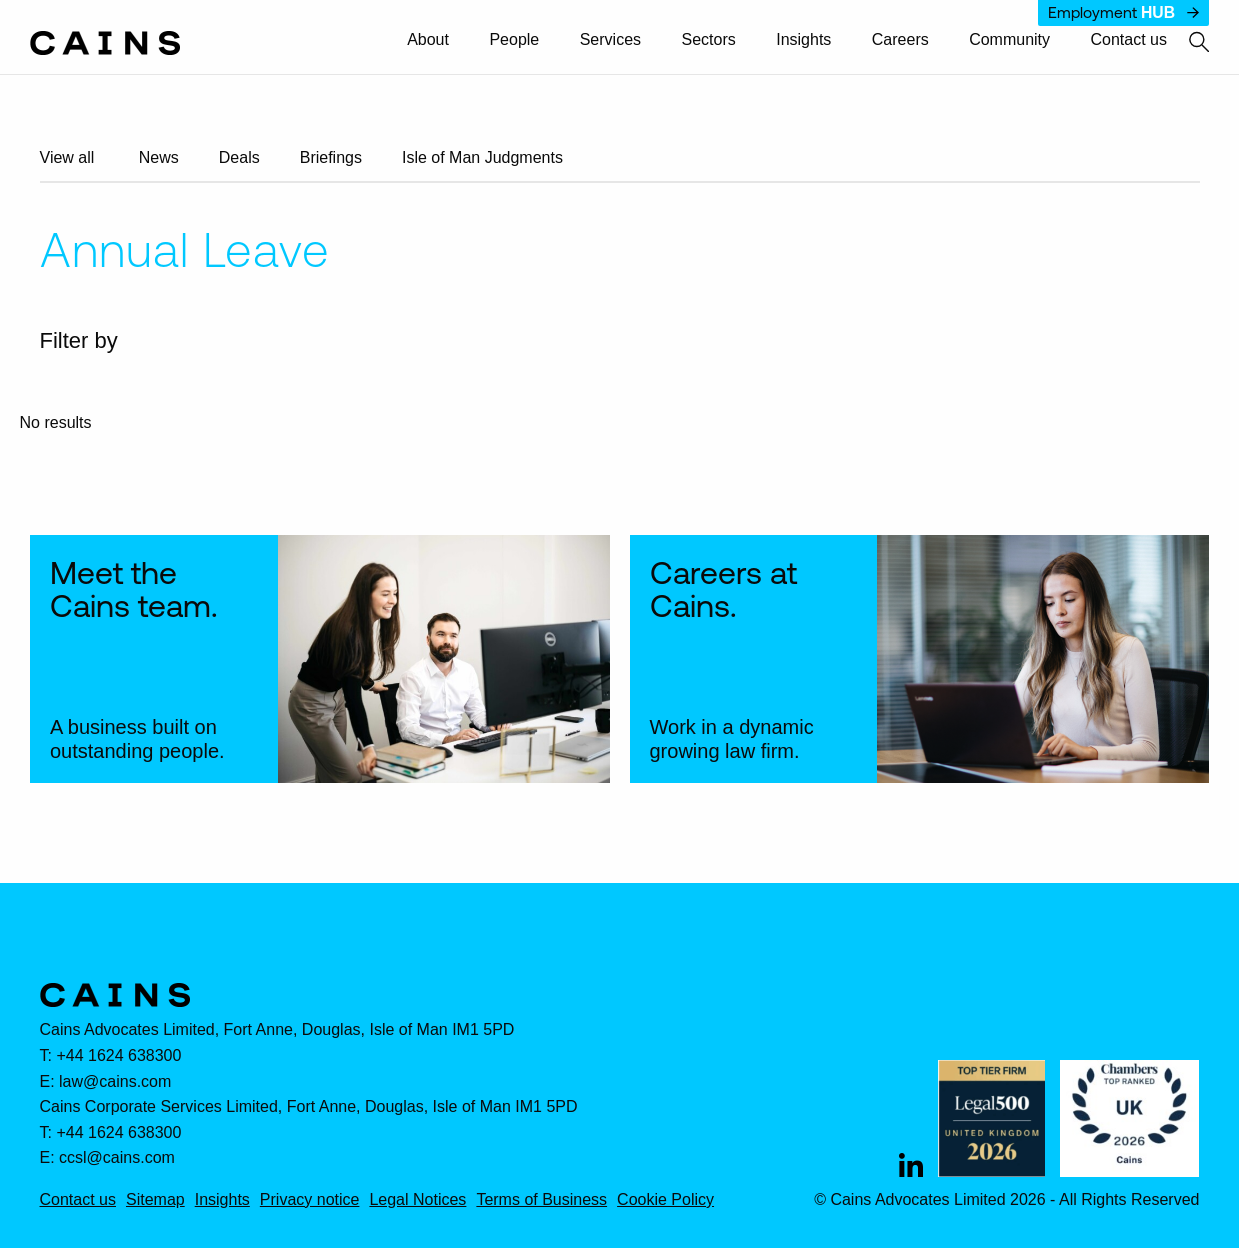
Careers (900, 40)
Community (1009, 40)
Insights (803, 40)
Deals (239, 157)
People (514, 40)
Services (610, 40)
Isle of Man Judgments (482, 157)
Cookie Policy (665, 1200)
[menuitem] (437, 41)
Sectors (709, 40)
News (159, 157)
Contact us (1129, 40)
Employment (1123, 12)
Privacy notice (310, 1200)
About (428, 40)
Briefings (331, 157)
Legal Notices (417, 1200)
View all (67, 157)
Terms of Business (541, 1200)
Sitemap (155, 1200)
